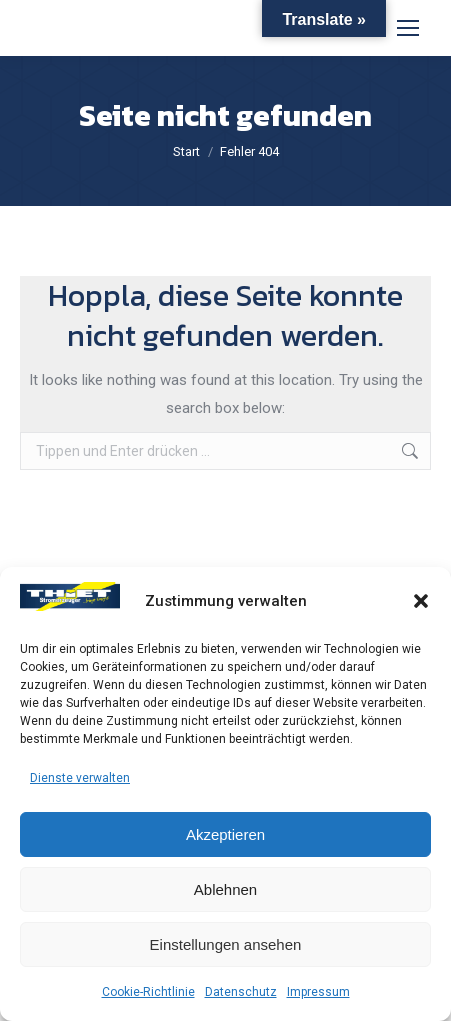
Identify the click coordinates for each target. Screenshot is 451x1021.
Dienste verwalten (80, 778)
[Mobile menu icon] (408, 28)
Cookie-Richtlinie (148, 992)
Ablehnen (225, 889)
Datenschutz (241, 992)
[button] (421, 601)
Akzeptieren (225, 834)
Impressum (318, 992)
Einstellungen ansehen (226, 944)
